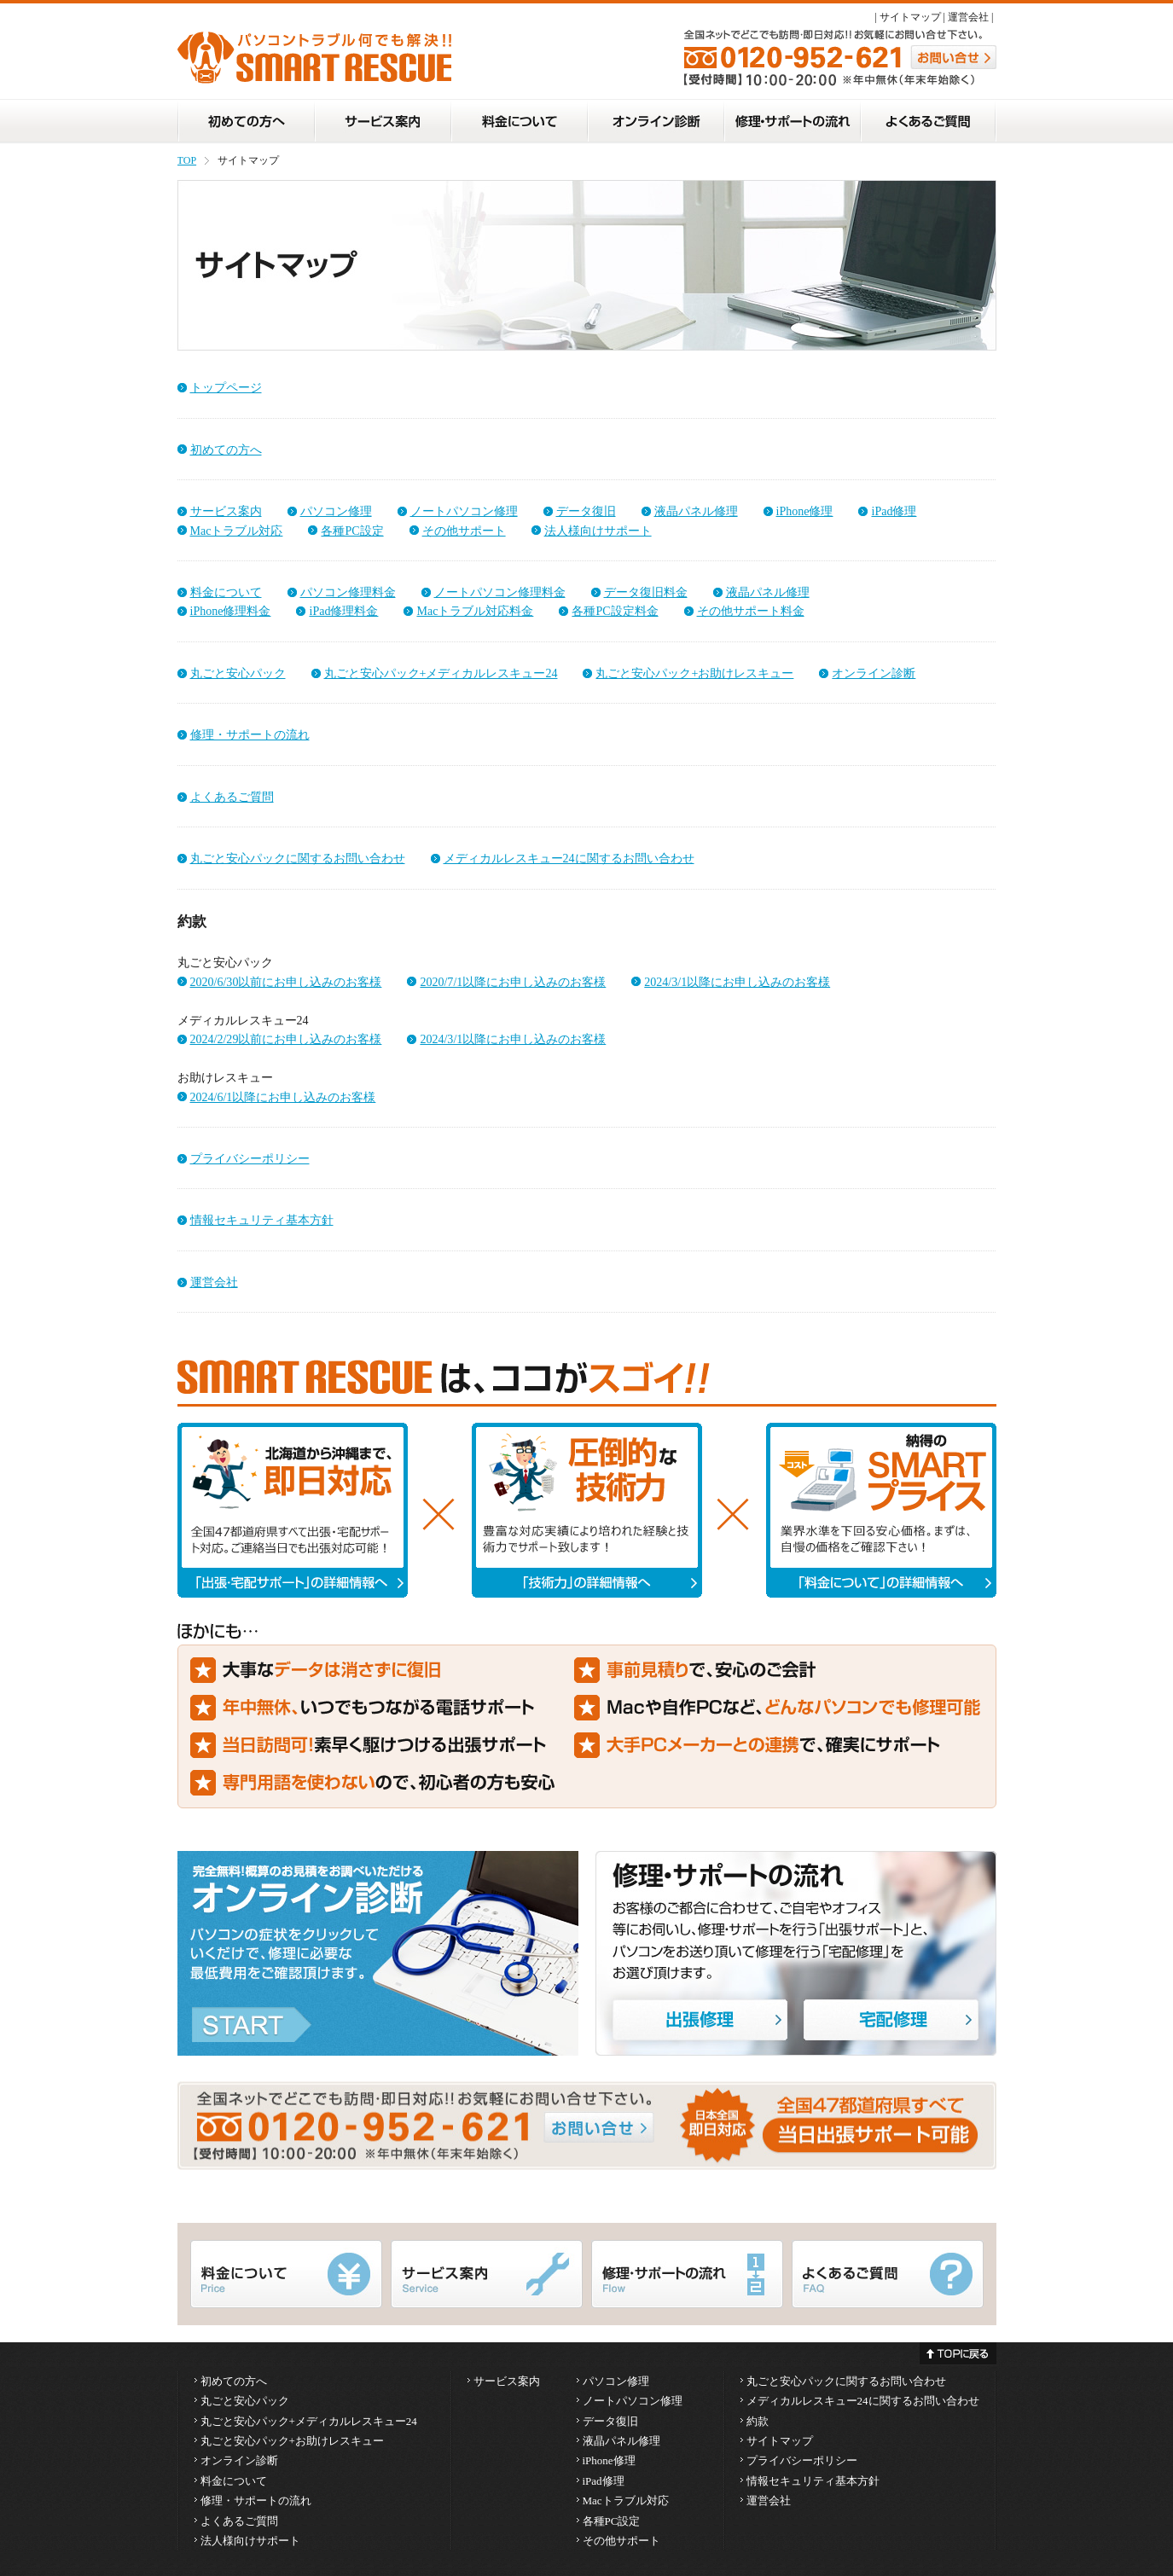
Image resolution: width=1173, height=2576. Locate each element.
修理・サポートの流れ (250, 734)
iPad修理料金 (343, 611)
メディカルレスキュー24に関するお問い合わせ (569, 858)
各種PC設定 (352, 530)
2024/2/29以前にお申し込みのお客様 (286, 1039)
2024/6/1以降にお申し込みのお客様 (283, 1097)
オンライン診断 (873, 673)
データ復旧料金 (646, 592)
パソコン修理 (336, 511)
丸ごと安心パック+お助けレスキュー (694, 673)
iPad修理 (893, 511)
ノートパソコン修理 (464, 511)
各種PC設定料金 (615, 611)
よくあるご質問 (232, 797)
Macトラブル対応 (236, 530)
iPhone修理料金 (230, 611)
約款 (757, 2421)
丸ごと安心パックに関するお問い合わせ (297, 858)
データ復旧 (586, 511)
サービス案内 (226, 511)
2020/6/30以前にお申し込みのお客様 (286, 982)
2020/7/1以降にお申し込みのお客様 (513, 982)
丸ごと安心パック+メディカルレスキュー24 (441, 673)
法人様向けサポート (598, 530)
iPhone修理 (804, 511)
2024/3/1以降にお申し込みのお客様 (737, 982)
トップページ (226, 387)
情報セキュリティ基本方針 (262, 1220)
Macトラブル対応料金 (474, 611)
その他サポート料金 (750, 611)
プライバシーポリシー (250, 1158)
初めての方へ (226, 449)
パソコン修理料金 (348, 592)
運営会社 (968, 17)
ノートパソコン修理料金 (500, 592)
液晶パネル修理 (696, 511)
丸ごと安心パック (238, 673)
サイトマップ (910, 17)
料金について (226, 592)
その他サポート (464, 530)
